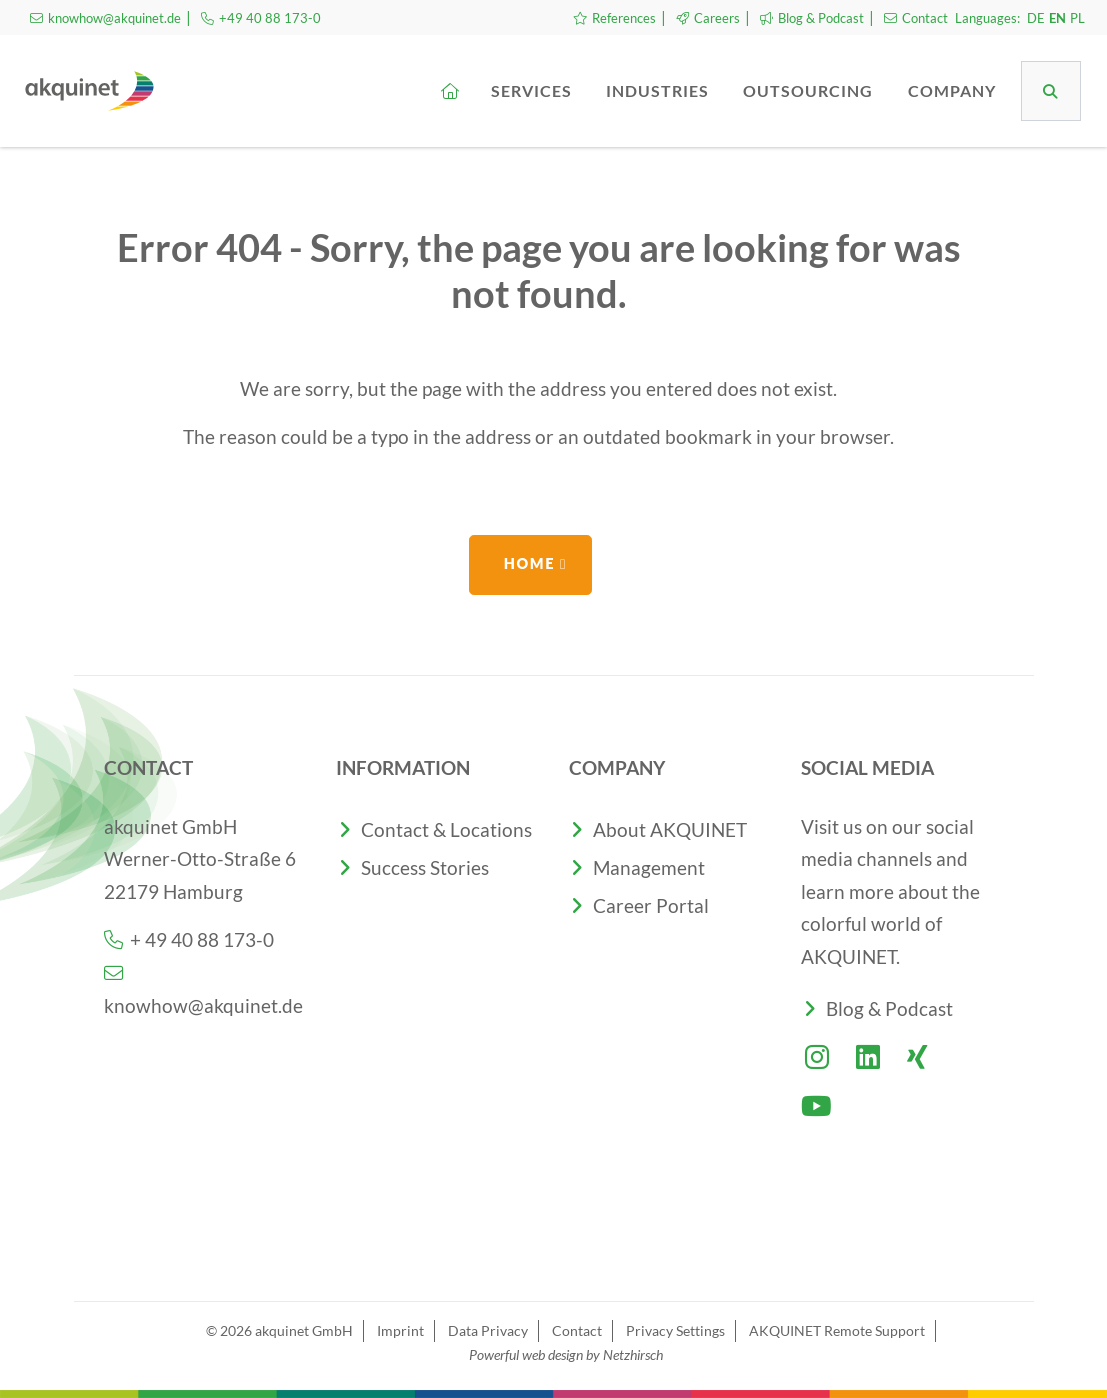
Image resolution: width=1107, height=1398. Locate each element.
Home (529, 563)
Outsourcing (810, 90)
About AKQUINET (670, 829)
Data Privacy (488, 1330)
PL (1077, 18)
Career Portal (651, 905)
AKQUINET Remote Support (837, 1330)
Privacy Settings (675, 1330)
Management (649, 867)
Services (533, 90)
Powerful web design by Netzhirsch (566, 1354)
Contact (916, 18)
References (614, 18)
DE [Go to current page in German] (1036, 18)
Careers (708, 18)
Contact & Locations (446, 829)
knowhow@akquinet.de (105, 18)
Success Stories (425, 867)
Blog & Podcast (812, 18)
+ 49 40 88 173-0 (189, 939)
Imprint (400, 1330)
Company (954, 90)
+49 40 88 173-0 (261, 18)
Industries (659, 90)
